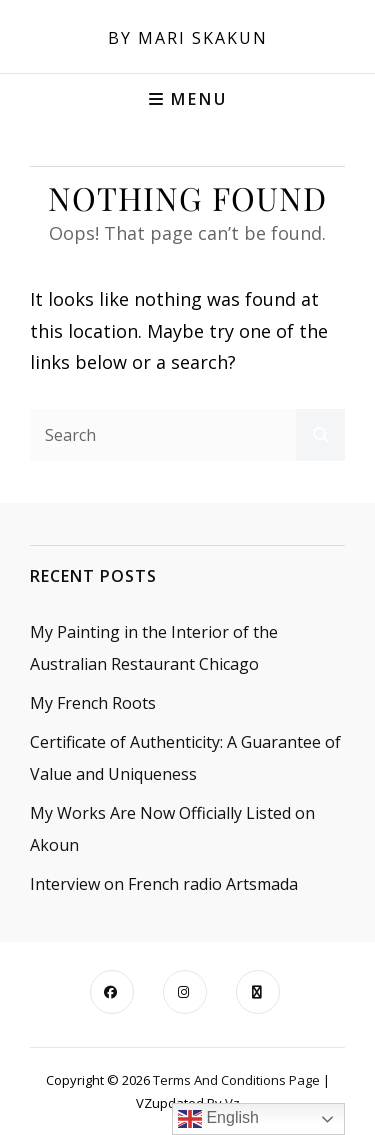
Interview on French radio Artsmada (164, 884)
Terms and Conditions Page (236, 1080)
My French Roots (93, 703)
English (218, 1119)
